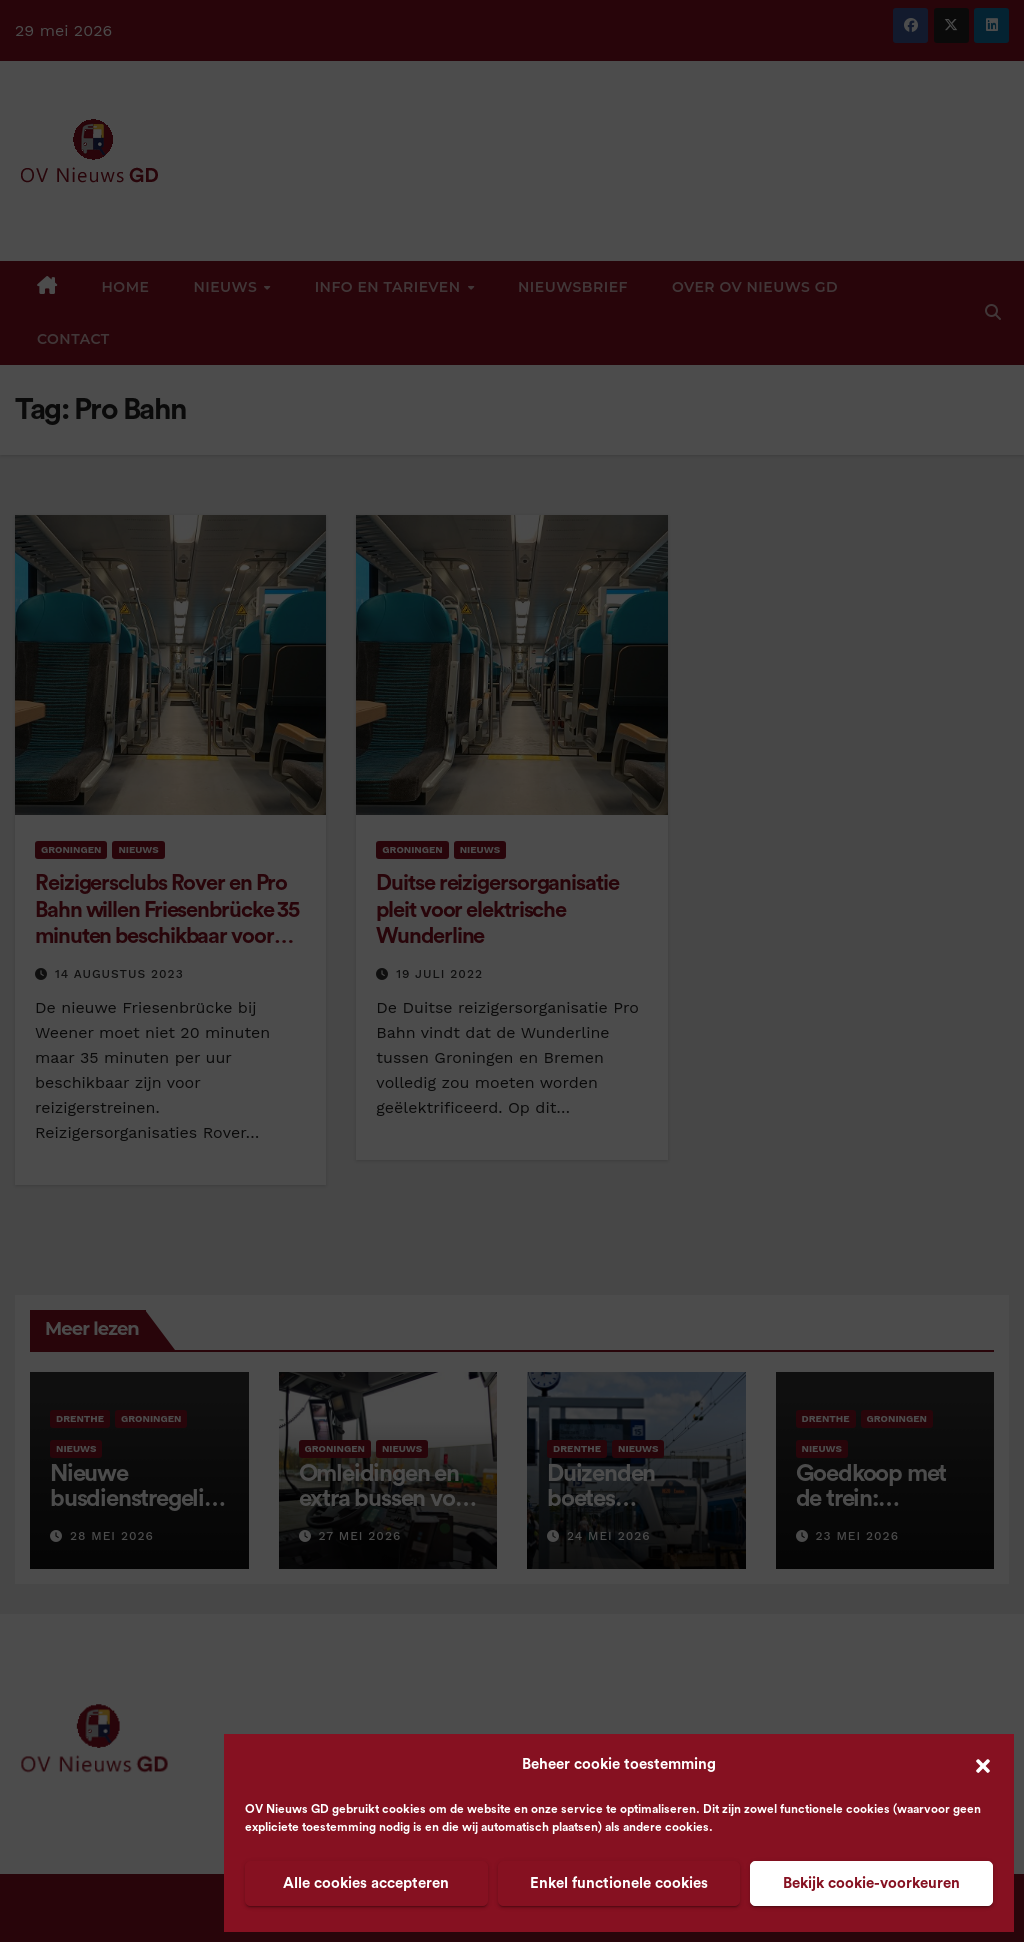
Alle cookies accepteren (366, 1883)
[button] (983, 1765)
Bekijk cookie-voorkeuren (871, 1883)
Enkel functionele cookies (619, 1883)
